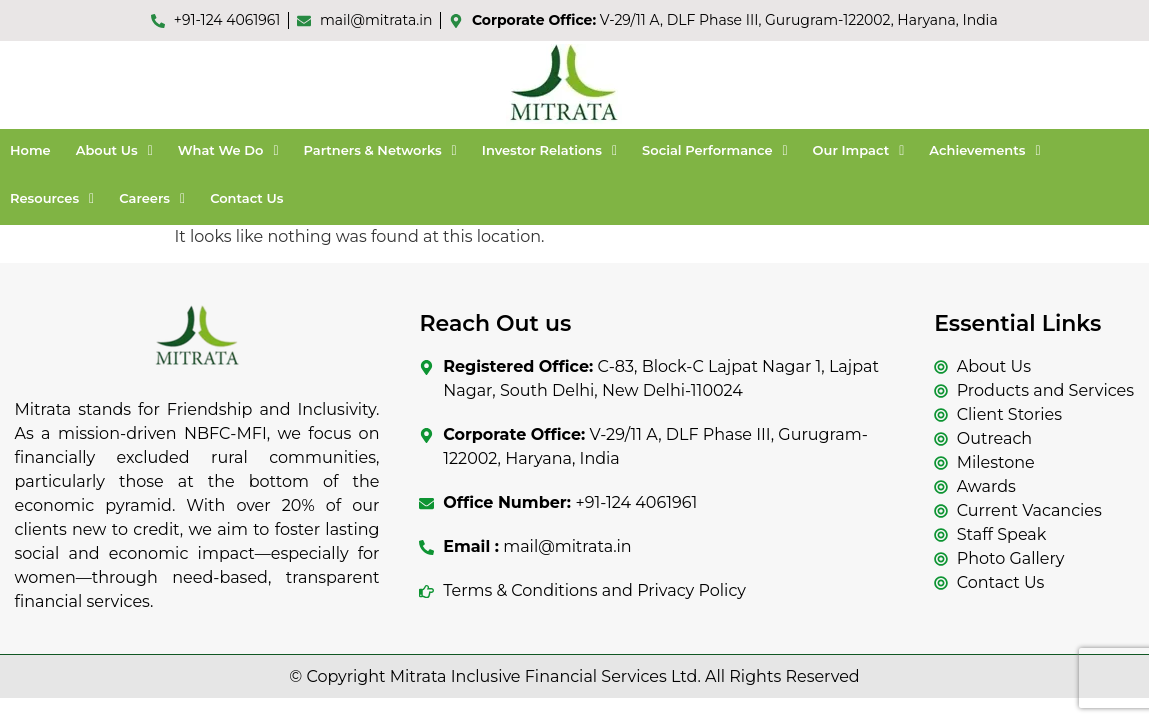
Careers (152, 198)
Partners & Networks (380, 150)
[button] (114, 150)
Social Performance (715, 150)
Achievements (984, 150)
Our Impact (859, 150)
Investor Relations (549, 150)
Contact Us (246, 198)
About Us (114, 150)
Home (30, 150)
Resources (52, 198)
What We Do (228, 150)
